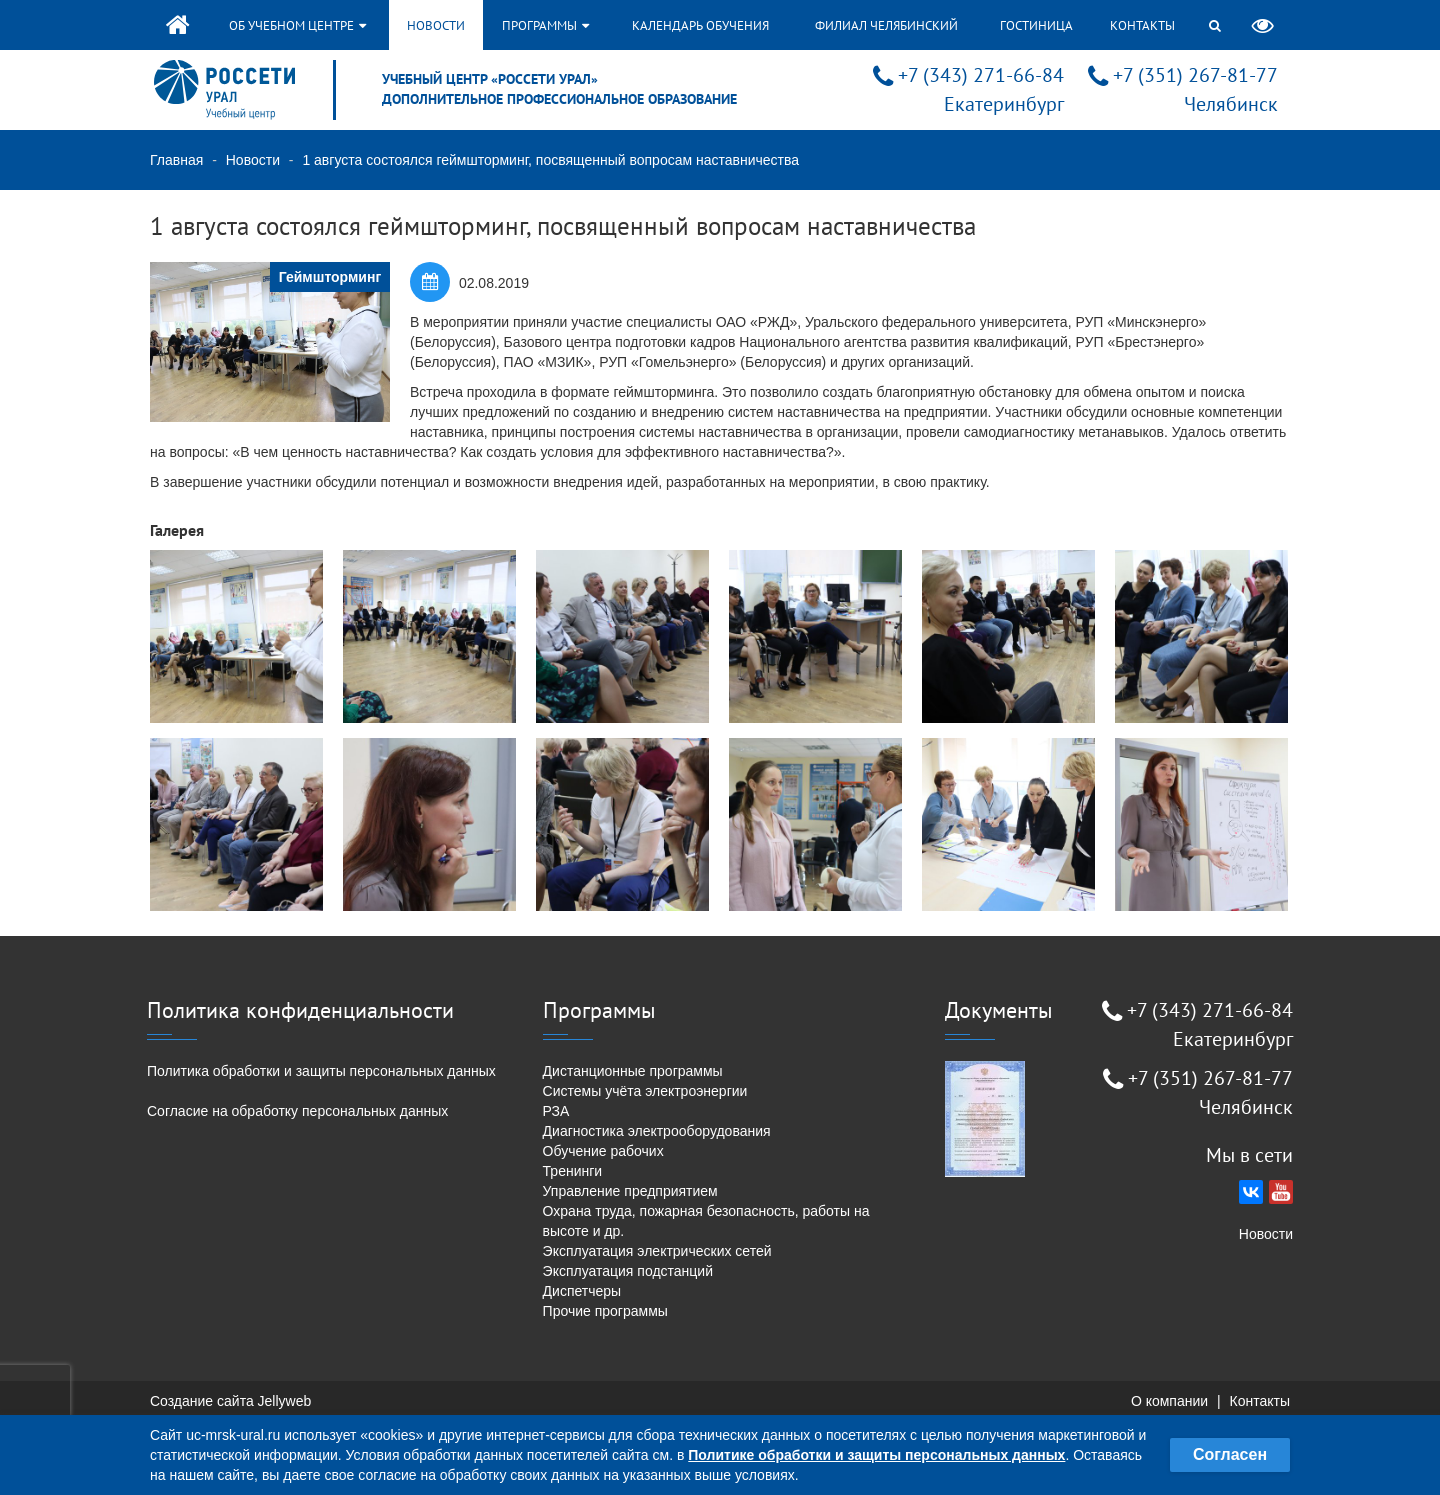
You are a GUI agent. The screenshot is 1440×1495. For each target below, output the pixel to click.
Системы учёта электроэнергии (645, 1091)
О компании (1169, 1401)
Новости (436, 25)
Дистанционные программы (633, 1071)
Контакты (1142, 25)
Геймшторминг (330, 277)
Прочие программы (605, 1311)
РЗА (556, 1111)
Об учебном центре (297, 25)
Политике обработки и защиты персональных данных (876, 1455)
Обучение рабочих (603, 1151)
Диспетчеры (582, 1291)
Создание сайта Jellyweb (230, 1401)
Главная (176, 160)
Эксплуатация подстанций (628, 1271)
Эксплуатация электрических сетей (657, 1251)
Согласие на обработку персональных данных (297, 1111)
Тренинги (573, 1171)
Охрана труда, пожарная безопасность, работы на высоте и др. (706, 1221)
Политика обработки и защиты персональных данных (321, 1071)
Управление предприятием (630, 1191)
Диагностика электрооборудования (657, 1131)
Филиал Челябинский (886, 25)
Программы (545, 25)
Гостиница (1036, 25)
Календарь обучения (700, 25)
